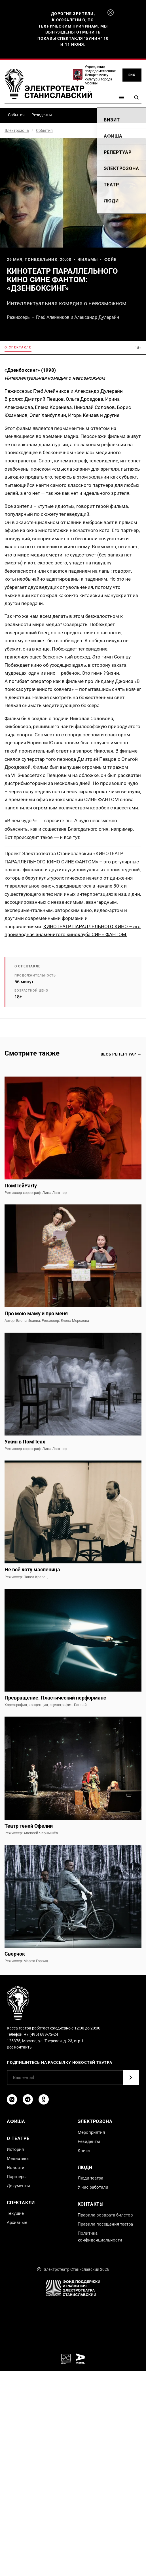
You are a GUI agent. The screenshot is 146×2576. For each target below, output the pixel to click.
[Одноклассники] (44, 2099)
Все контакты (20, 2047)
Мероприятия (91, 2132)
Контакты (91, 2204)
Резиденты (41, 115)
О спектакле (18, 347)
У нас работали (93, 2187)
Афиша (16, 2121)
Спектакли (21, 2202)
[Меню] (121, 97)
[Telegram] (28, 2099)
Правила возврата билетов (105, 2215)
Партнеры (17, 2176)
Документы (18, 2185)
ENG (132, 75)
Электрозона (17, 130)
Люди (85, 2167)
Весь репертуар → (121, 1054)
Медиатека (18, 2158)
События (16, 115)
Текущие (15, 2213)
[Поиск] (136, 97)
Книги (84, 2150)
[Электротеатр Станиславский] (48, 84)
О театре (18, 2138)
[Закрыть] (110, 12)
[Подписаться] (131, 2077)
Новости (15, 2167)
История (15, 2149)
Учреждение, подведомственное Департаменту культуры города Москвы (100, 75)
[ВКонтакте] (12, 2099)
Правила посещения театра (105, 2224)
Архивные (17, 2222)
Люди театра (90, 2178)
